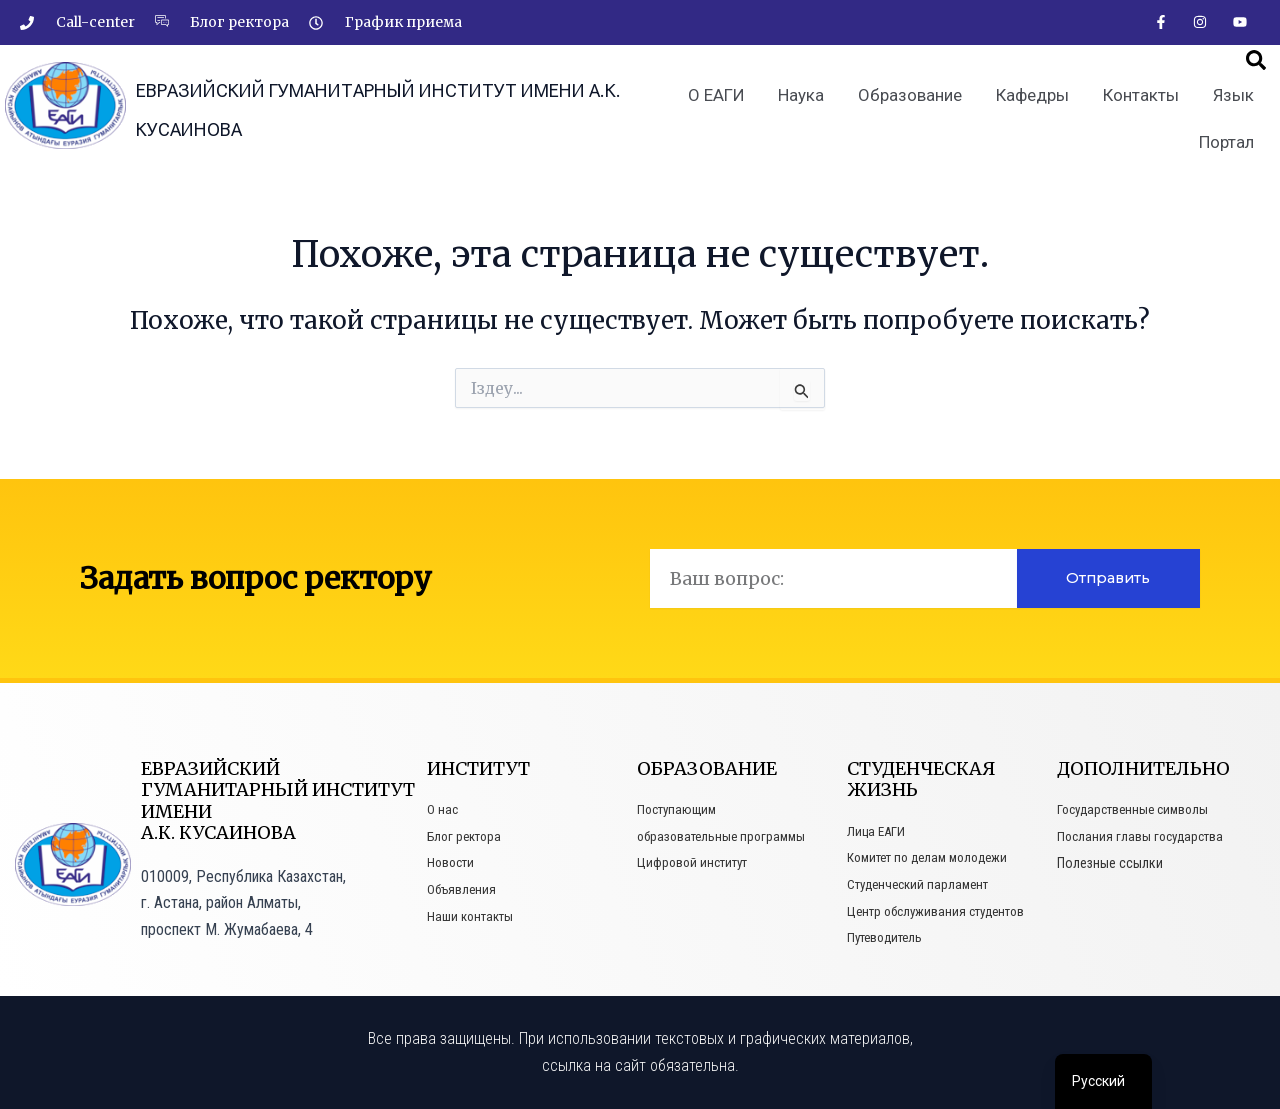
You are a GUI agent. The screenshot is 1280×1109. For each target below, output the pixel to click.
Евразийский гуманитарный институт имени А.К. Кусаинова (364, 108)
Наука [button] (812, 102)
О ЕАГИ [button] (728, 102)
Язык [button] (1234, 102)
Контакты (1143, 102)
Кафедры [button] (1037, 102)
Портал (1227, 148)
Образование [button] (917, 102)
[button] (1256, 68)
